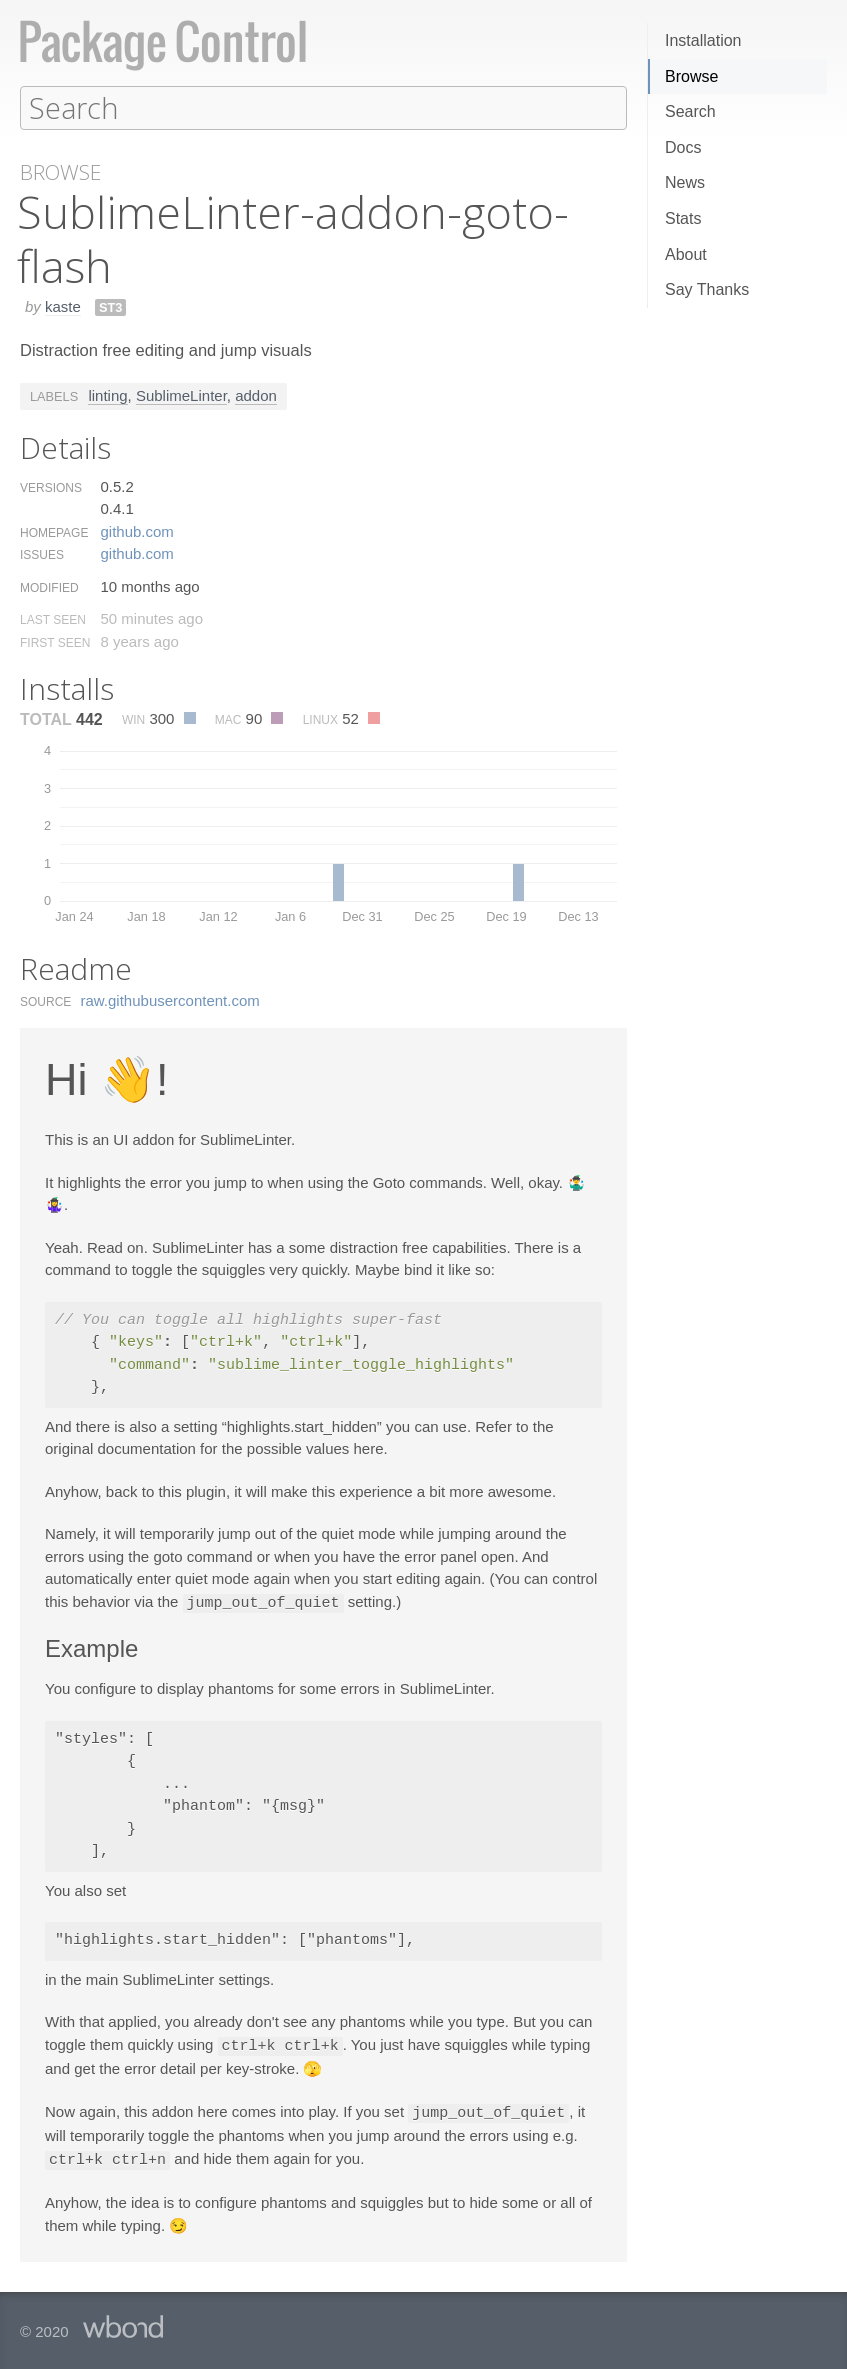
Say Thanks (707, 289)
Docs (683, 147)
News (685, 182)
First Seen (55, 642)
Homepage (54, 532)
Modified (49, 587)
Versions (51, 487)
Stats (683, 218)
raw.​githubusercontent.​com (170, 999)
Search (690, 111)
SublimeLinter (181, 394)
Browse (691, 76)
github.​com (136, 530)
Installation (703, 40)
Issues (42, 554)
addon (256, 394)
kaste (63, 305)
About (686, 254)
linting (107, 394)
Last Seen (53, 619)
